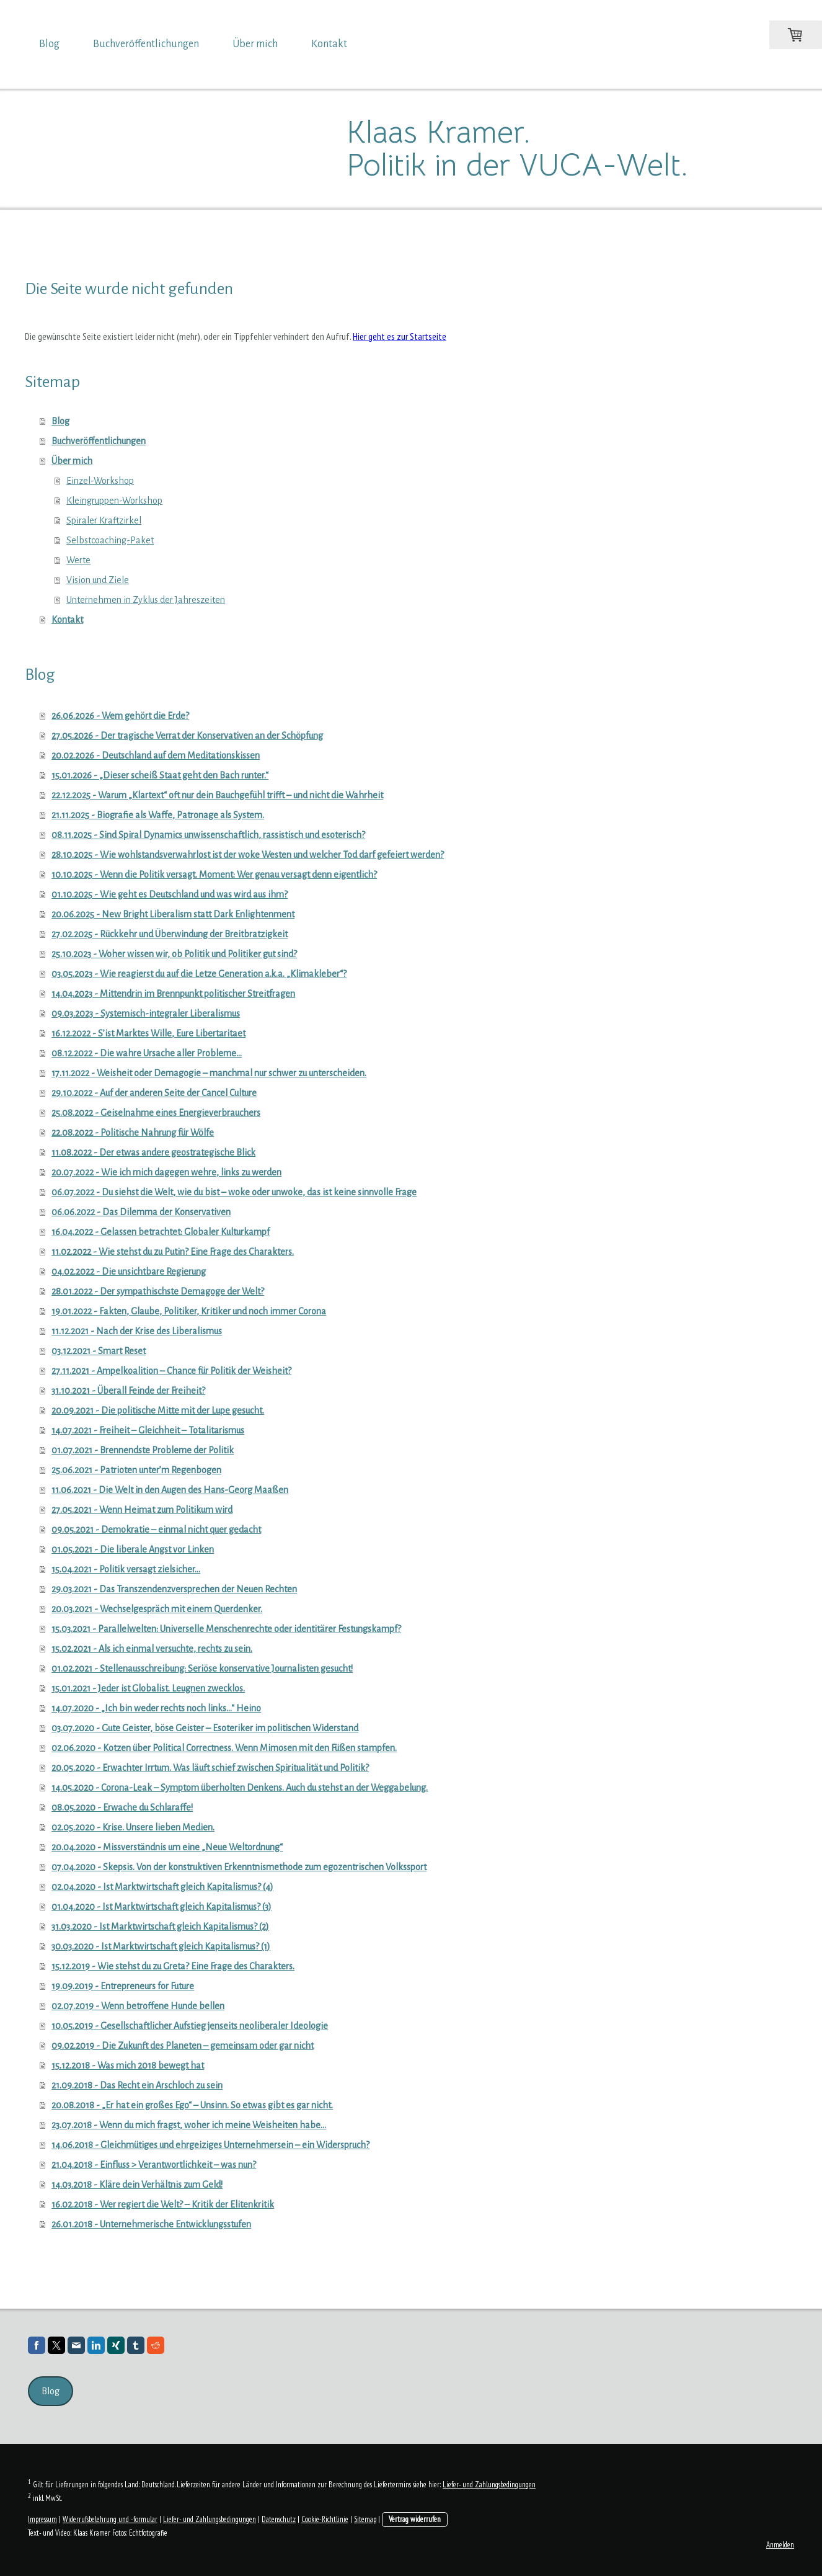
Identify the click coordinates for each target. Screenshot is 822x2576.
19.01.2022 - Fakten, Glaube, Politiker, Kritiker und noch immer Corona (188, 1311)
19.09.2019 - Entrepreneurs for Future (122, 1986)
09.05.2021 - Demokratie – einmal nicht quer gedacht (156, 1530)
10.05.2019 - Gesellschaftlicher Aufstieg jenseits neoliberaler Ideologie (189, 2026)
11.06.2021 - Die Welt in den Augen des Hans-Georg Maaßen (169, 1490)
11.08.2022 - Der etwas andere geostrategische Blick (153, 1152)
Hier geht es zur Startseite (399, 336)
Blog (49, 44)
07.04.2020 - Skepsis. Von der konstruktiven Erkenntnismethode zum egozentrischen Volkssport (238, 1867)
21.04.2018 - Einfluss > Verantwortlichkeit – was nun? (153, 2165)
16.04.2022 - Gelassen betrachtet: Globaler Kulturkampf (160, 1232)
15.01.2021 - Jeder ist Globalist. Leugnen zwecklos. (148, 1688)
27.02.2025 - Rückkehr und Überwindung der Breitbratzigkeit (169, 934)
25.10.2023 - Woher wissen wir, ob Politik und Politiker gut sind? (174, 954)
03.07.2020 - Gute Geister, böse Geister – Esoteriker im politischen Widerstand (204, 1728)
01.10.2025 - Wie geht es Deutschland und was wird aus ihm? (169, 894)
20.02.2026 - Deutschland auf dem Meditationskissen (155, 755)
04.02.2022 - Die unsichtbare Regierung (128, 1272)
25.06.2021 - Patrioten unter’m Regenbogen (136, 1470)
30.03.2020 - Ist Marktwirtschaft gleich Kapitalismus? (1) (160, 1946)
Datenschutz (279, 2519)
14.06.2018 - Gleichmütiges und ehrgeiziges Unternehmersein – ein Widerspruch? (210, 2145)
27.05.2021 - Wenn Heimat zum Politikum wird (141, 1510)
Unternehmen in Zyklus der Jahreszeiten (145, 600)
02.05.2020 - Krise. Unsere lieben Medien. (132, 1827)
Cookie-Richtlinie (324, 2519)
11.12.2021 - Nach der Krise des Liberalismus (136, 1331)
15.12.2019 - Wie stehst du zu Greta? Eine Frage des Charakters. (172, 1966)
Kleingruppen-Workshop (114, 501)
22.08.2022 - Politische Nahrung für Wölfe (132, 1133)
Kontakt (329, 44)
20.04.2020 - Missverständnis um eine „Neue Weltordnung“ (167, 1847)
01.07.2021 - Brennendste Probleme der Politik (142, 1450)
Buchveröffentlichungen (146, 44)
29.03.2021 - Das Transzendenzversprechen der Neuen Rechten (174, 1589)
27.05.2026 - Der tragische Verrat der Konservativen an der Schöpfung (187, 736)
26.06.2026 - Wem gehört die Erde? (120, 716)
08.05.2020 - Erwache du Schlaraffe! (122, 1807)
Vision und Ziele (97, 580)
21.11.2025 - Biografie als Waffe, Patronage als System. (157, 815)
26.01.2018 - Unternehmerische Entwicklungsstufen (151, 2224)
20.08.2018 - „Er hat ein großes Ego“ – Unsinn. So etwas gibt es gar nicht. (192, 2105)
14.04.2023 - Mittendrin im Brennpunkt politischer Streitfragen (173, 994)
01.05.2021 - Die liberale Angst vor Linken (132, 1549)
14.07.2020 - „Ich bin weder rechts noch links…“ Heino (156, 1708)
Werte (78, 560)
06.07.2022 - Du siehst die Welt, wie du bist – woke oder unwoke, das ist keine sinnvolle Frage (234, 1192)
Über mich (255, 44)
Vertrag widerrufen (415, 2519)
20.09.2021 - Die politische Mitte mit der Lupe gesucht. (157, 1410)
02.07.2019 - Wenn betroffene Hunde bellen (137, 2006)
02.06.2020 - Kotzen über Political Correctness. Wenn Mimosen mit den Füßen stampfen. (224, 1748)
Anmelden (780, 2544)
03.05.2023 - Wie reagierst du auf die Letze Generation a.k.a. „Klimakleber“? (199, 974)
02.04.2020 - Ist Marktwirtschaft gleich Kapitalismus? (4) (162, 1887)
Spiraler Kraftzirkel (103, 520)
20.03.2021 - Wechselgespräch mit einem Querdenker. (156, 1609)
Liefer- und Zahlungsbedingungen (489, 2484)
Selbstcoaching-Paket (110, 540)
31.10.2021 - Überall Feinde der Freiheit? (128, 1391)
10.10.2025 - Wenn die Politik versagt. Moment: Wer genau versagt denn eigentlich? (214, 875)
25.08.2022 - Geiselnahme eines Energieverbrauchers (155, 1113)
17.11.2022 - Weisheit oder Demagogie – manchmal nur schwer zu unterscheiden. (208, 1073)
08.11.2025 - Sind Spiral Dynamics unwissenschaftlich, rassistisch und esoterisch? (208, 835)
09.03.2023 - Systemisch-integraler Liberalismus (145, 1013)
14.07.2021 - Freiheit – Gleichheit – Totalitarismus (147, 1430)
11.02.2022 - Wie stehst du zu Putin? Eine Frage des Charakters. (172, 1252)
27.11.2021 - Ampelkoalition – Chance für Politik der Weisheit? (171, 1371)
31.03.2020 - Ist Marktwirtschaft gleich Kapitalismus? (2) (160, 1927)
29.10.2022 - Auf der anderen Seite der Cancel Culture (154, 1093)
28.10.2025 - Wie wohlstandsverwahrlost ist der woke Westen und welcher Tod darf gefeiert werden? (247, 855)
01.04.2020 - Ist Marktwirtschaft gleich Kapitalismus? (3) (161, 1907)
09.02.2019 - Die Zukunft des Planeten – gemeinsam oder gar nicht (182, 2046)
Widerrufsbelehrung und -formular (110, 2519)
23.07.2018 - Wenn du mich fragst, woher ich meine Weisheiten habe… (188, 2125)
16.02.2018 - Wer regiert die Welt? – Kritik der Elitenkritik (162, 2204)
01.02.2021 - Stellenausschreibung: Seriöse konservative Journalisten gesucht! (202, 1669)
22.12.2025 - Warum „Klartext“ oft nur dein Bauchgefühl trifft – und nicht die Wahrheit (217, 795)
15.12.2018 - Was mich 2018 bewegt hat (127, 2065)
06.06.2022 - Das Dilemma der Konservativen (141, 1212)
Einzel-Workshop (100, 481)
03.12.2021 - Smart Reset (98, 1351)
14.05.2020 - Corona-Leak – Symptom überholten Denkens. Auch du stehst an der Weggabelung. (239, 1788)
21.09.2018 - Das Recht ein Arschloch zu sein (137, 2085)
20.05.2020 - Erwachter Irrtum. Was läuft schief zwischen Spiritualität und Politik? (210, 1768)
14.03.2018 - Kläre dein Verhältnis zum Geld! (137, 2185)
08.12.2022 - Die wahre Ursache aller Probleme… (146, 1053)
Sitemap (365, 2519)
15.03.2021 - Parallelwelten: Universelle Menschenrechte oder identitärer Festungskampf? (226, 1629)
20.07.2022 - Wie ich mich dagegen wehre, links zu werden (166, 1172)
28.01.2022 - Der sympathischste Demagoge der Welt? (157, 1291)
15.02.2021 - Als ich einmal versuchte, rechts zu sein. (151, 1649)
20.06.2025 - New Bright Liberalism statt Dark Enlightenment (172, 914)
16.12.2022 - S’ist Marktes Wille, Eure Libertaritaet (148, 1033)
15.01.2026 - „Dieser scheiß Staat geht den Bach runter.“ (159, 775)
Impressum (42, 2519)
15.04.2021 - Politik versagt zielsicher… (125, 1569)
